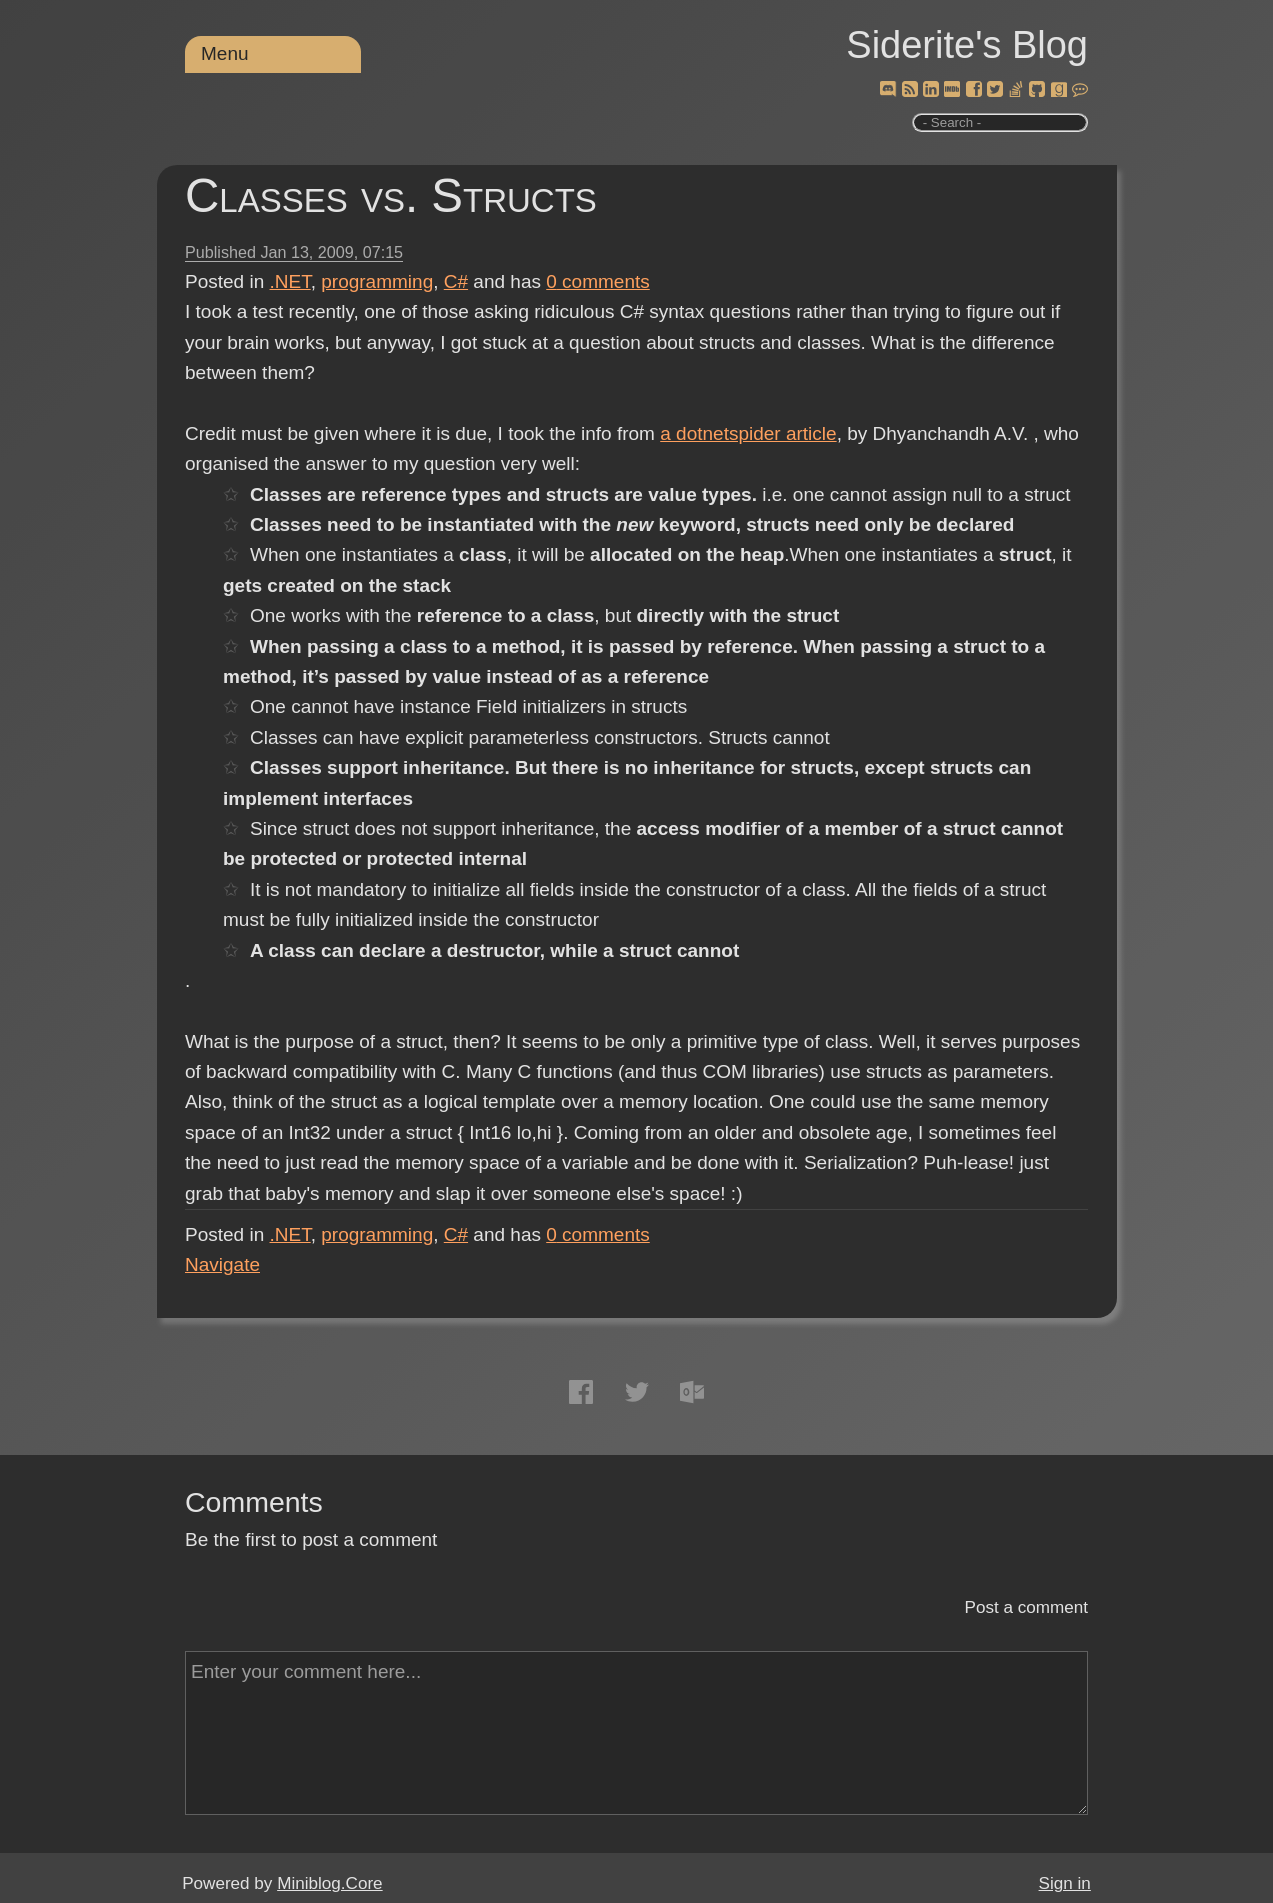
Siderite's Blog (967, 45)
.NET (290, 281)
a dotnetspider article (748, 433)
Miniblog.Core (329, 1883)
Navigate (222, 1264)
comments (598, 281)
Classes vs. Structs (391, 195)
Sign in (1065, 1883)
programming (377, 281)
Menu (225, 53)
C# (456, 281)
